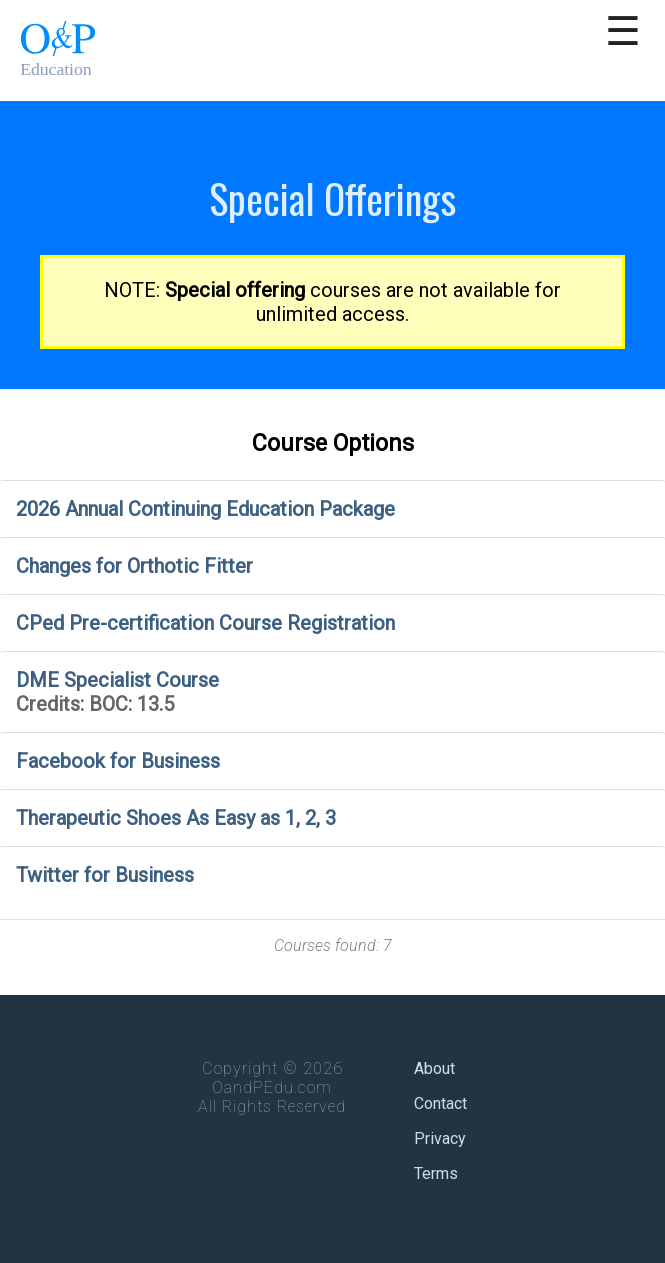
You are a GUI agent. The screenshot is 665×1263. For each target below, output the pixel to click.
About (434, 1068)
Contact (440, 1103)
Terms (436, 1173)
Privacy (440, 1138)
